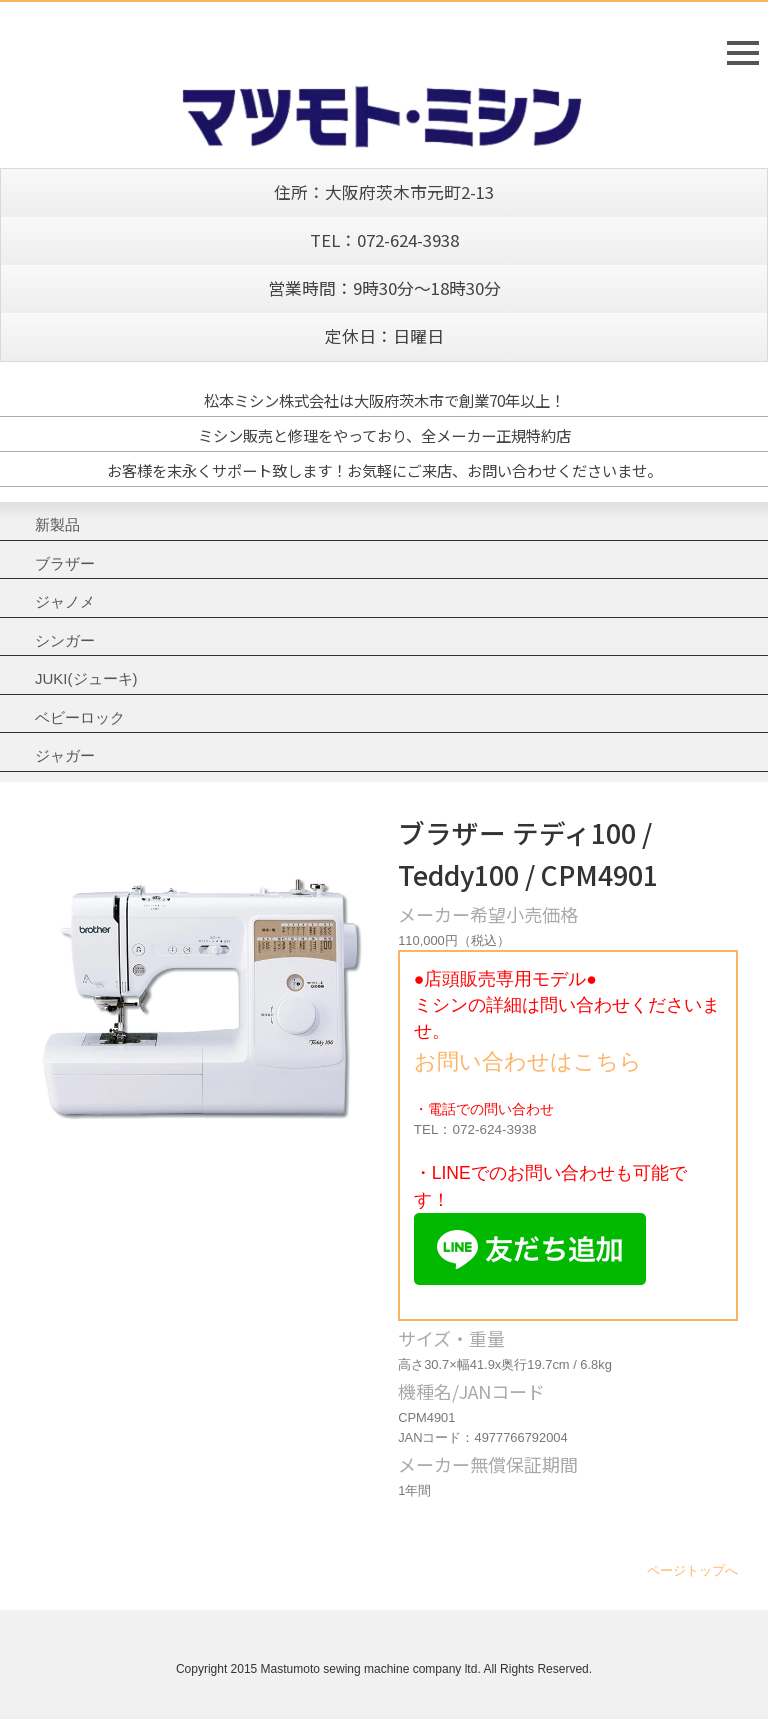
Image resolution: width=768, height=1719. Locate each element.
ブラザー (65, 563)
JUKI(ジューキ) (86, 678)
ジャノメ (65, 601)
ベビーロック (80, 717)
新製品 (57, 524)
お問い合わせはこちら (528, 1061)
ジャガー (65, 755)
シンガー (65, 640)
